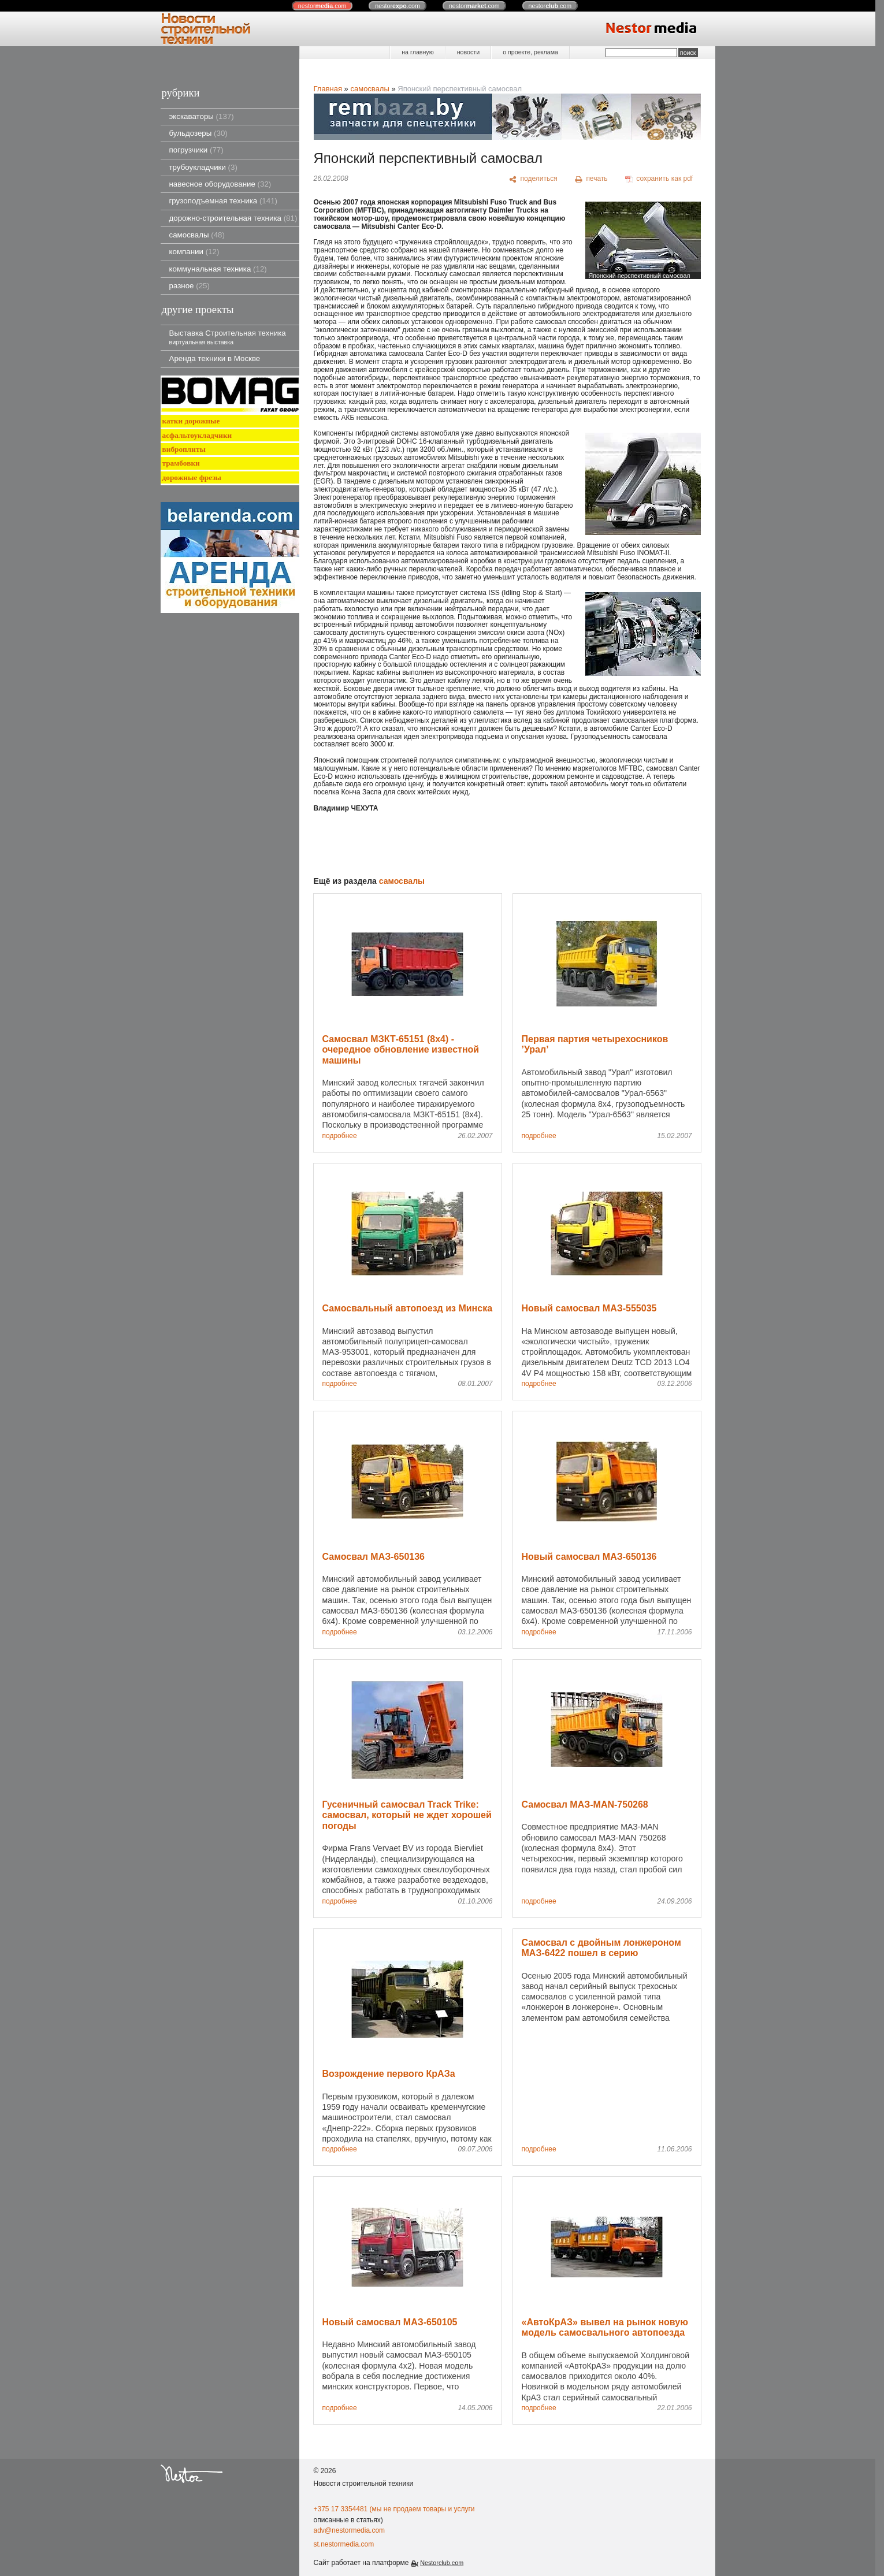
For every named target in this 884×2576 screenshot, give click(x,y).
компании (194, 251)
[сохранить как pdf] (658, 179)
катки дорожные (191, 421)
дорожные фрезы (191, 477)
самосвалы (197, 235)
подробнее (339, 1136)
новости (468, 52)
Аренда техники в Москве (215, 358)
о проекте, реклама (530, 52)
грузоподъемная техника (223, 200)
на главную (417, 52)
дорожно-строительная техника (233, 218)
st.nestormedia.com (344, 2544)
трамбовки (181, 463)
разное (189, 285)
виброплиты (184, 449)
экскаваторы (201, 116)
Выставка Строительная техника (227, 337)
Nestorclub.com (441, 2562)
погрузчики (196, 150)
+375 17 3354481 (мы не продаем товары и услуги (394, 2509)
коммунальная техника (218, 269)
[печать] (591, 179)
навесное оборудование (220, 184)
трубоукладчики (203, 167)
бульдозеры (198, 133)
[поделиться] (534, 179)
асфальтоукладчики (197, 435)
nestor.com (322, 5)
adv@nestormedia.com (349, 2530)
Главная (328, 88)
